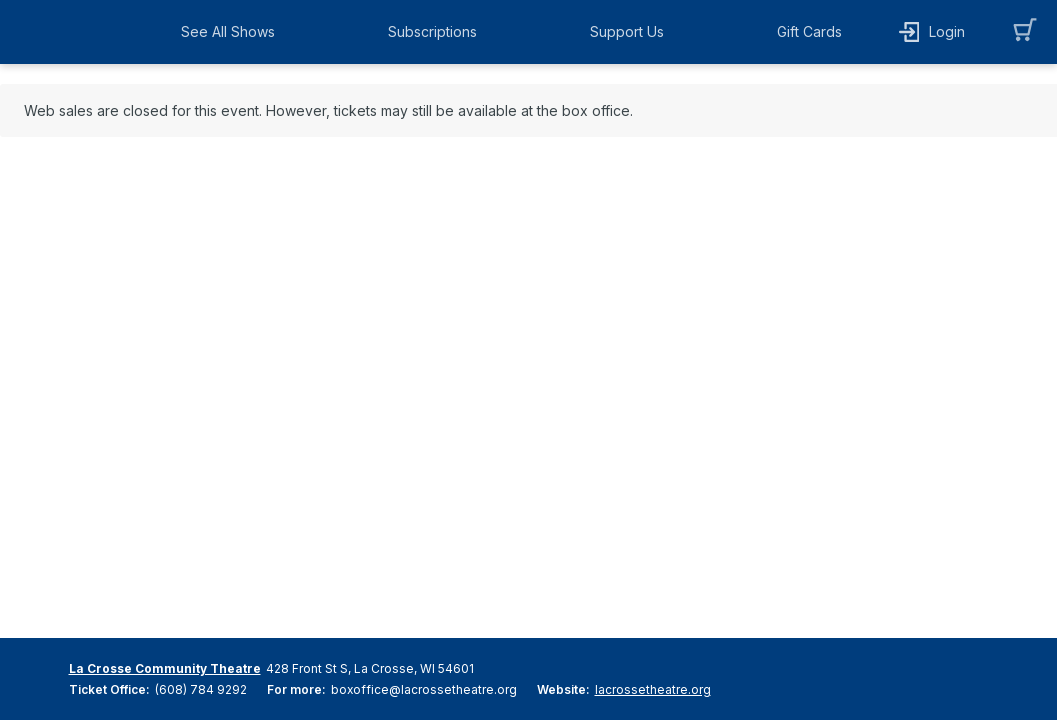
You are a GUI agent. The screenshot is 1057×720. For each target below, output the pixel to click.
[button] (233, 32)
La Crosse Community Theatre (165, 668)
